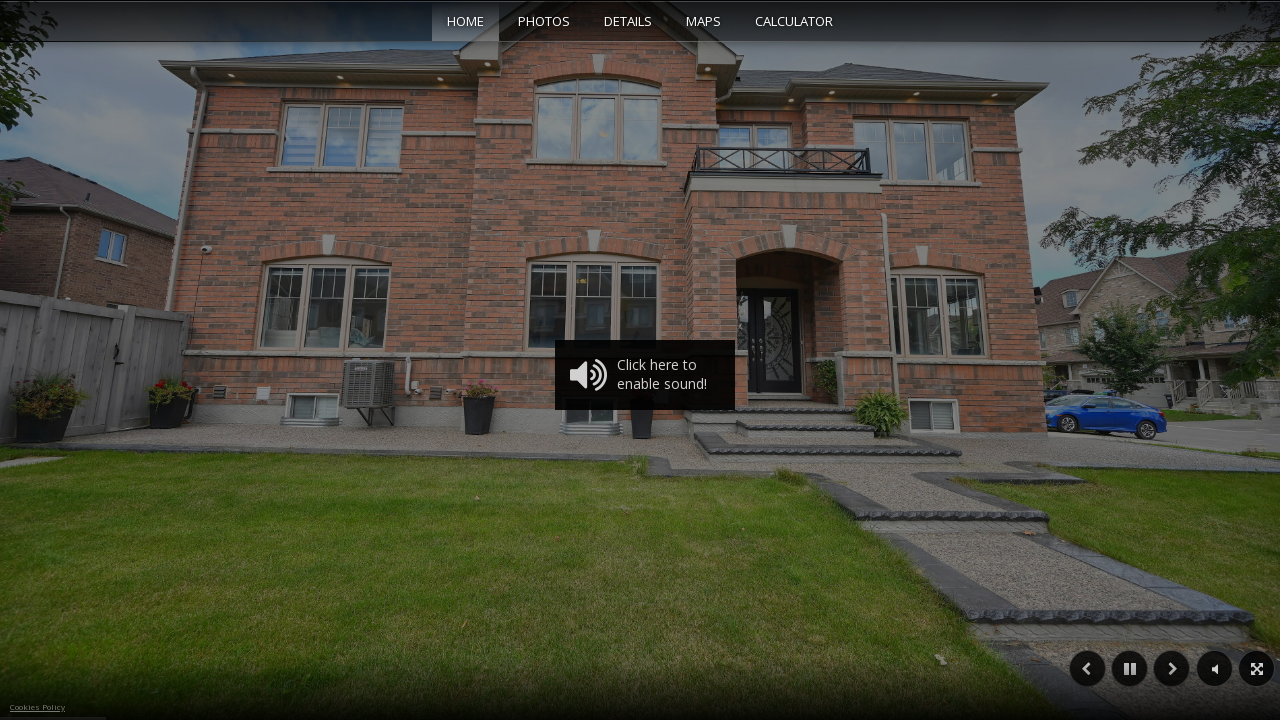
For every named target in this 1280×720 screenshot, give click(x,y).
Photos (544, 21)
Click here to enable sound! (638, 375)
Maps (703, 21)
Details (628, 21)
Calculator (794, 21)
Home (465, 21)
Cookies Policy (37, 706)
